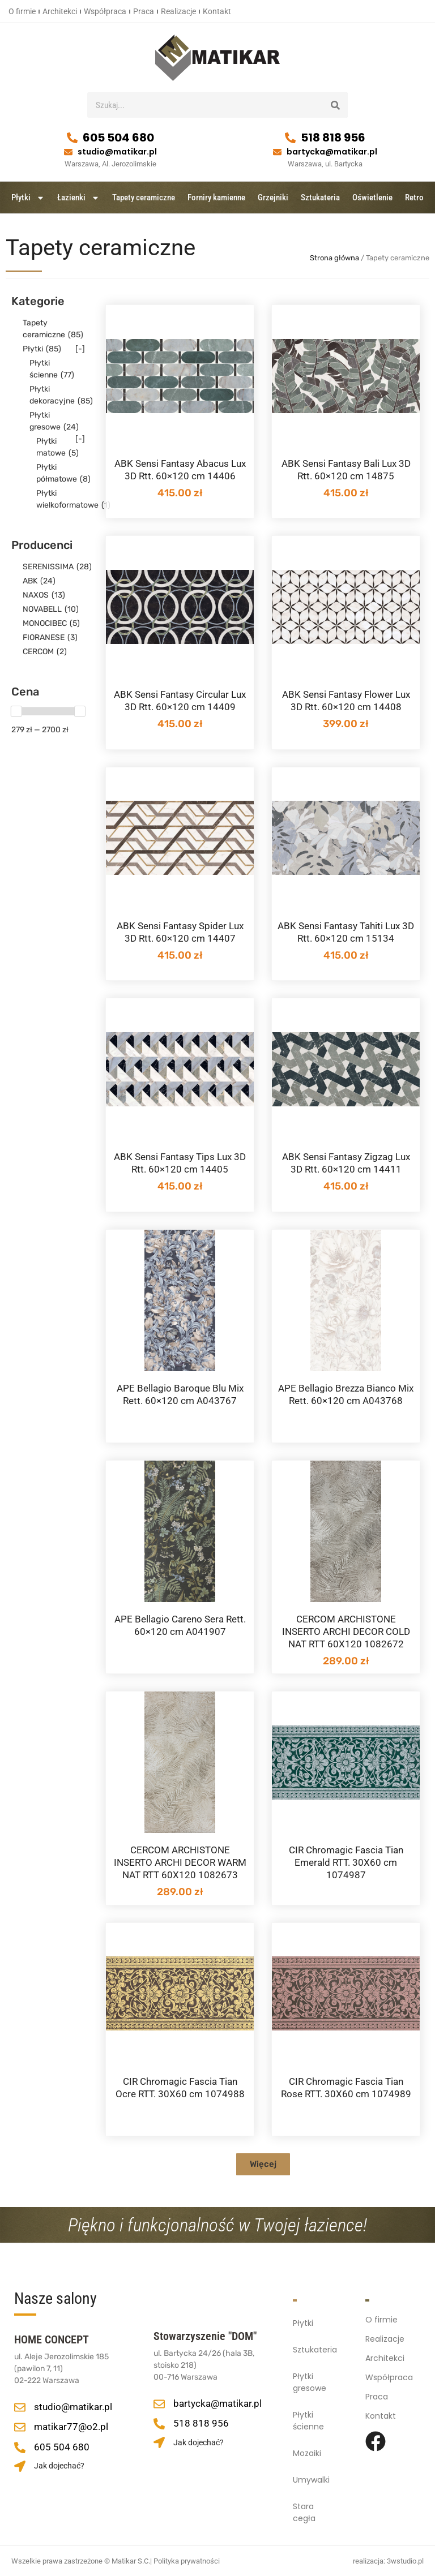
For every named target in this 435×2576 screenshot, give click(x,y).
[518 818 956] (290, 137)
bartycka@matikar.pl (332, 151)
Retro (414, 197)
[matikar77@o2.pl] (19, 2427)
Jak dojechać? (59, 2465)
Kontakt (217, 11)
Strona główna (334, 258)
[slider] (16, 711)
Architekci (59, 11)
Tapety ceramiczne (143, 197)
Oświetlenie (372, 197)
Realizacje (178, 11)
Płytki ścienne (308, 2420)
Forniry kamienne (216, 197)
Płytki (28, 198)
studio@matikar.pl (117, 151)
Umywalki (311, 2479)
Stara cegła (304, 2512)
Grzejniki (273, 197)
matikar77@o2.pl (71, 2426)
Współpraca (105, 11)
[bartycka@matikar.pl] (277, 152)
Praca (143, 11)
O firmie (22, 11)
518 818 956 (333, 137)
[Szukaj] (335, 105)
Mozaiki (307, 2453)
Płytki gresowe (309, 2382)
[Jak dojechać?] (19, 2466)
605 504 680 (118, 137)
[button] (263, 2164)
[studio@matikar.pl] (68, 152)
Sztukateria (320, 197)
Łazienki (78, 198)
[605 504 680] (72, 137)
